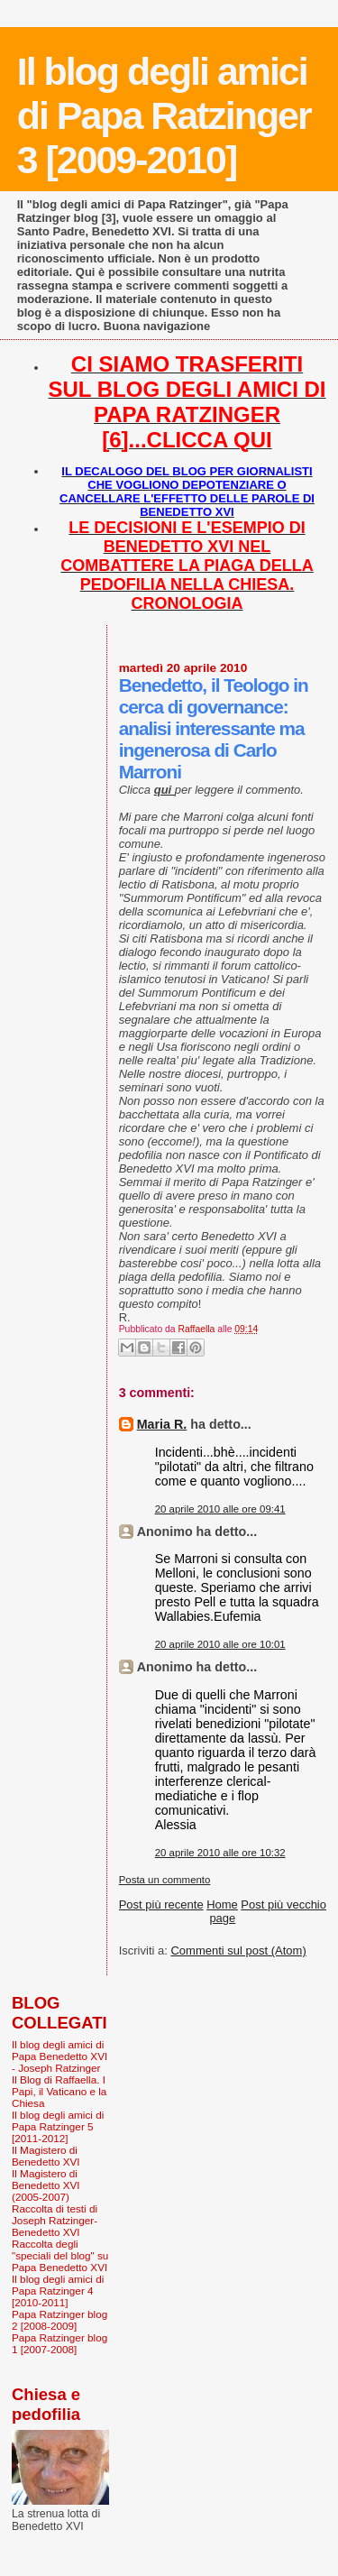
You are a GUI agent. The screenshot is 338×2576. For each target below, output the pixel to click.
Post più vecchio (283, 1904)
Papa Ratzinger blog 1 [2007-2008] (59, 2343)
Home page (222, 1911)
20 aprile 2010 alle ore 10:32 (220, 1852)
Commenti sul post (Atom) (238, 1950)
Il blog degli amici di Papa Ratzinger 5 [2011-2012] (58, 2126)
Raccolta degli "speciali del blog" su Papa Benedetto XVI (60, 2255)
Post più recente (161, 1904)
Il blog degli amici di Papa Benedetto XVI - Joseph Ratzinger (59, 2056)
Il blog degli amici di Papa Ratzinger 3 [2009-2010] (164, 115)
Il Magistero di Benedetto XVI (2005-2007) (46, 2185)
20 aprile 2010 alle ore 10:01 (220, 1644)
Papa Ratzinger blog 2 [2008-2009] (59, 2320)
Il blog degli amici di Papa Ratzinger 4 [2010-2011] (58, 2290)
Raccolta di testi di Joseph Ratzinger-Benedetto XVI (54, 2220)
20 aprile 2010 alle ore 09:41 (220, 1509)
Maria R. (162, 1424)
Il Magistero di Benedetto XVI (46, 2155)
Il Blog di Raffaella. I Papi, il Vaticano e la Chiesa (59, 2091)
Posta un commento (165, 1879)
